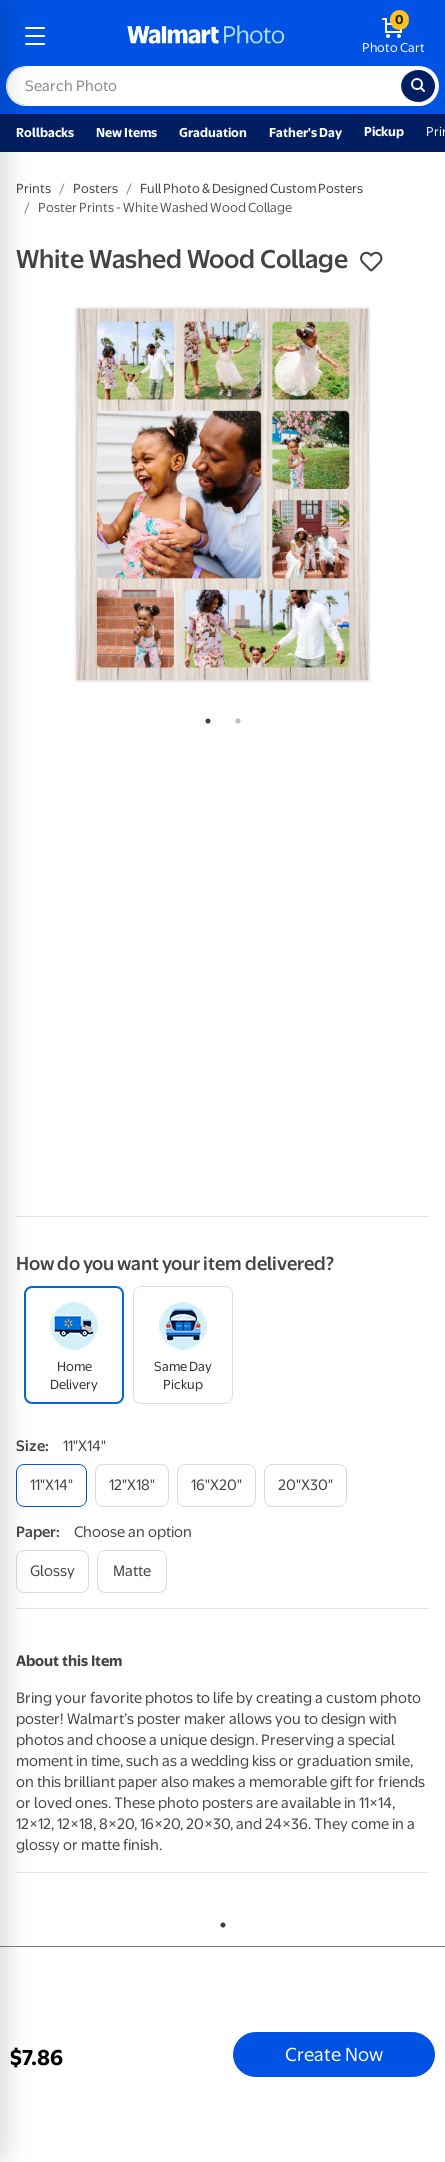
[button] (371, 262)
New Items (126, 132)
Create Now (334, 2054)
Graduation (213, 132)
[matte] (132, 1571)
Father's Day (305, 132)
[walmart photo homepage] (206, 36)
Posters (95, 188)
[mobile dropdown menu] (35, 36)
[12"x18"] (132, 1485)
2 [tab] (234, 717)
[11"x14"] (51, 1485)
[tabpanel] (222, 494)
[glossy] (52, 1571)
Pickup (384, 131)
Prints (33, 188)
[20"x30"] (305, 1485)
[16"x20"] (216, 1485)
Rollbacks (45, 132)
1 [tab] (204, 717)
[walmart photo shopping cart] (393, 36)
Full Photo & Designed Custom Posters (251, 188)
